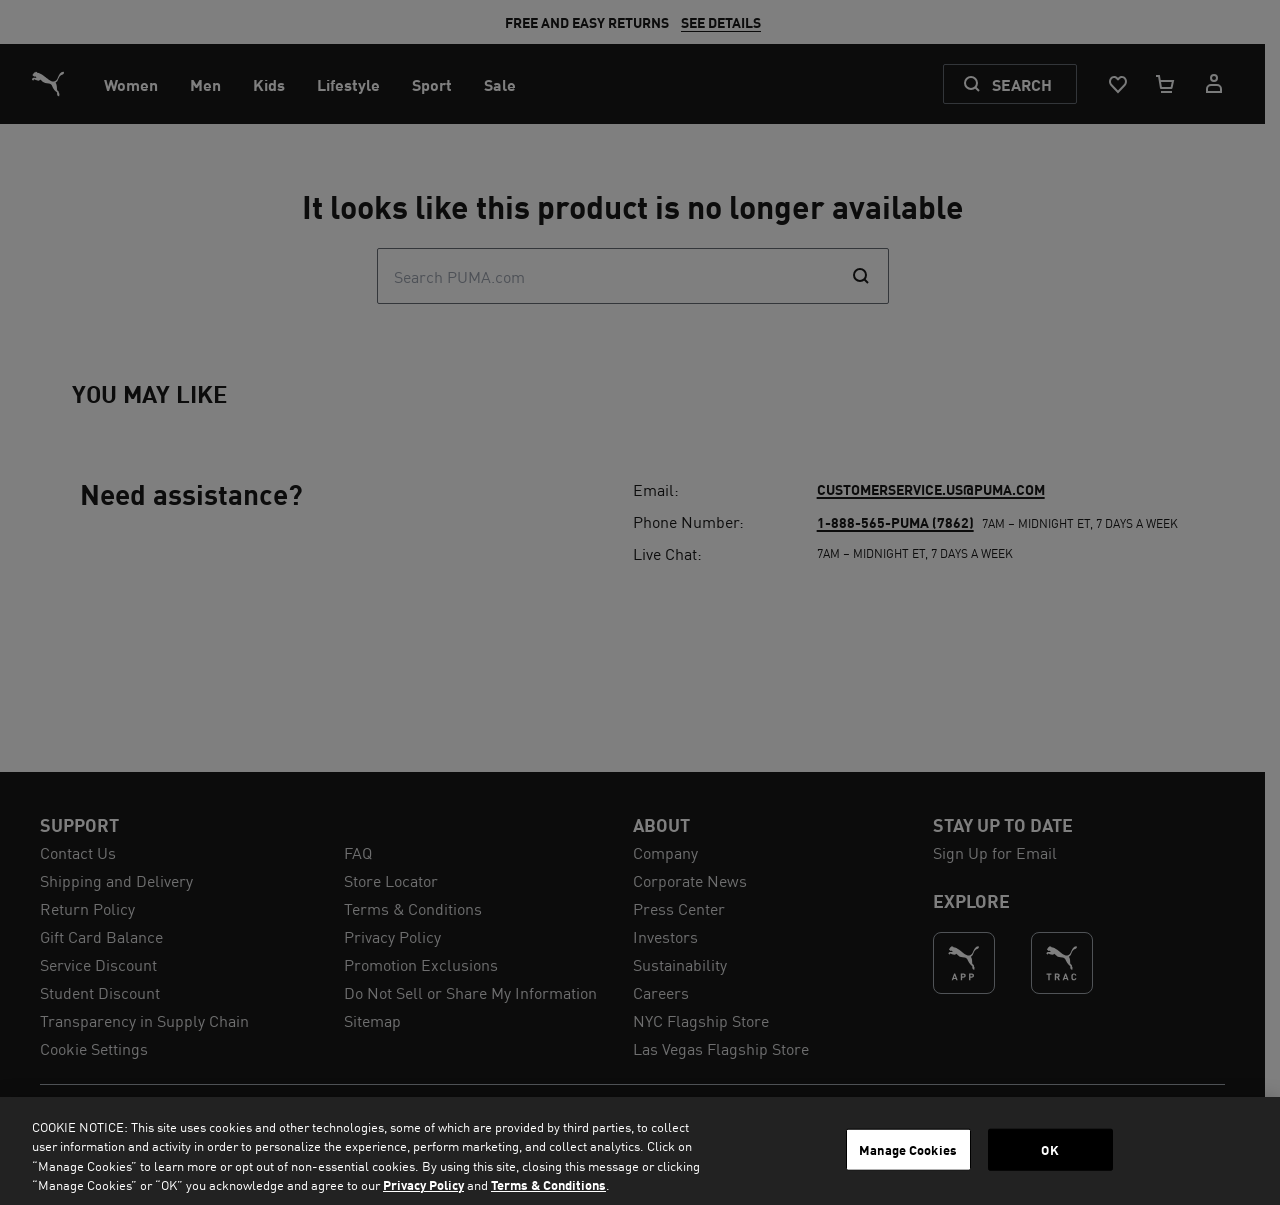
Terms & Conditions (548, 1184)
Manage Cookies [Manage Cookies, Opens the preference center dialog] (908, 1149)
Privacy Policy (423, 1184)
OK (1049, 1149)
